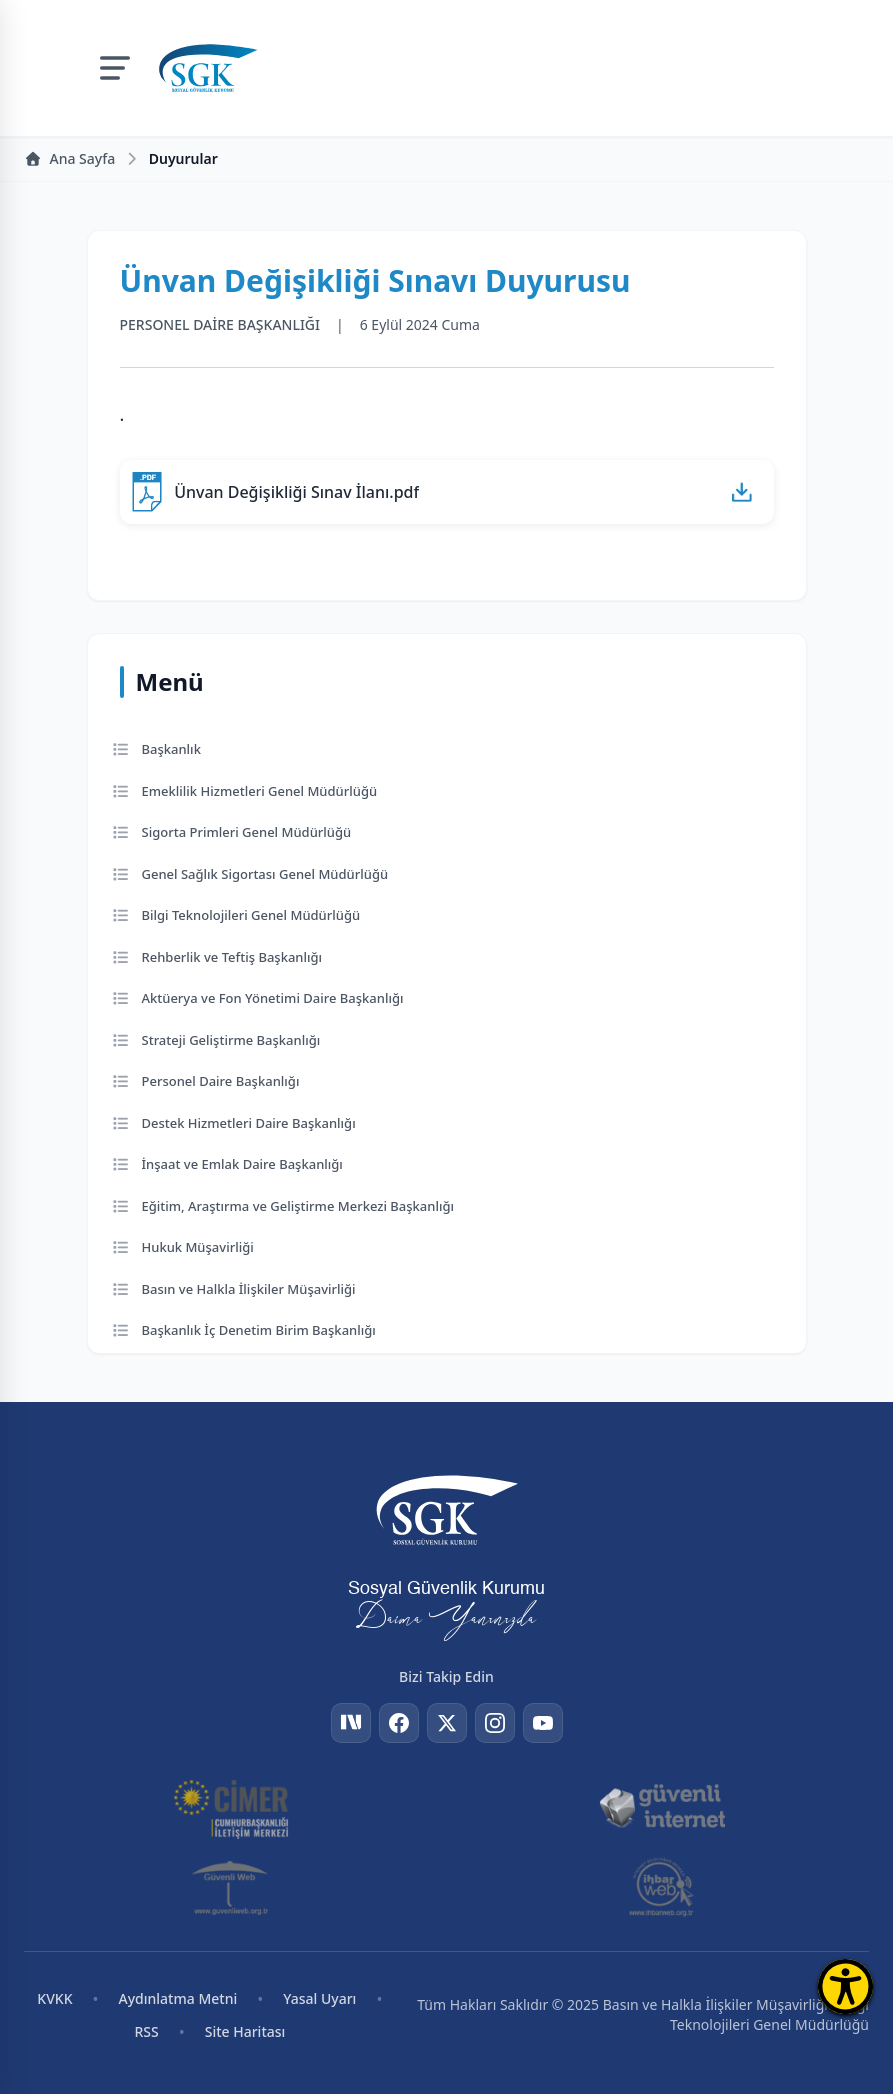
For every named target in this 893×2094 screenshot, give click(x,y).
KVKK (54, 1998)
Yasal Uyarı (319, 1998)
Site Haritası (245, 2031)
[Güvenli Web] (231, 1887)
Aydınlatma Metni (178, 1998)
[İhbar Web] (661, 1887)
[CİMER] (231, 1807)
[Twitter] (447, 1723)
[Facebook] (399, 1723)
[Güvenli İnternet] (662, 1807)
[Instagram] (495, 1723)
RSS (146, 2031)
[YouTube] (543, 1723)
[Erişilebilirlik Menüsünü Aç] (845, 1986)
